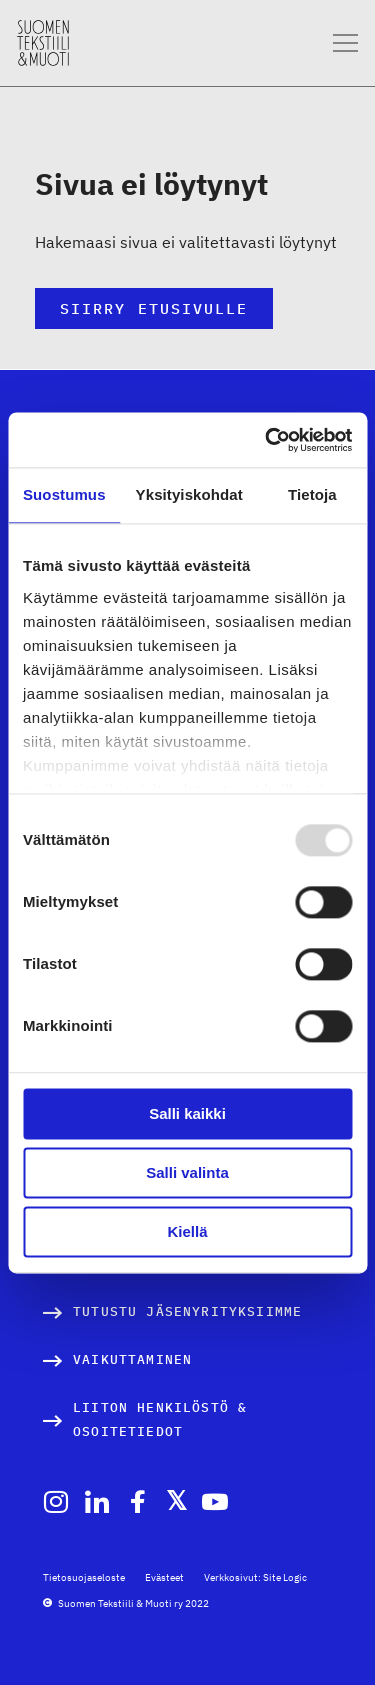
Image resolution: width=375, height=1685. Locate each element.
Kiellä (187, 1231)
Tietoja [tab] (312, 494)
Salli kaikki (187, 1113)
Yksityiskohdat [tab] (189, 494)
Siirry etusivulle (154, 308)
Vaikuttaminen (132, 1359)
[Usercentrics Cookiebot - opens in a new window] (267, 440)
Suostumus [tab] (64, 494)
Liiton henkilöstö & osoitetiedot (160, 1419)
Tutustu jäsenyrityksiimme (187, 1311)
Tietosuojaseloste (84, 1577)
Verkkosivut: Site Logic (255, 1577)
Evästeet (164, 1577)
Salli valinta (187, 1172)
